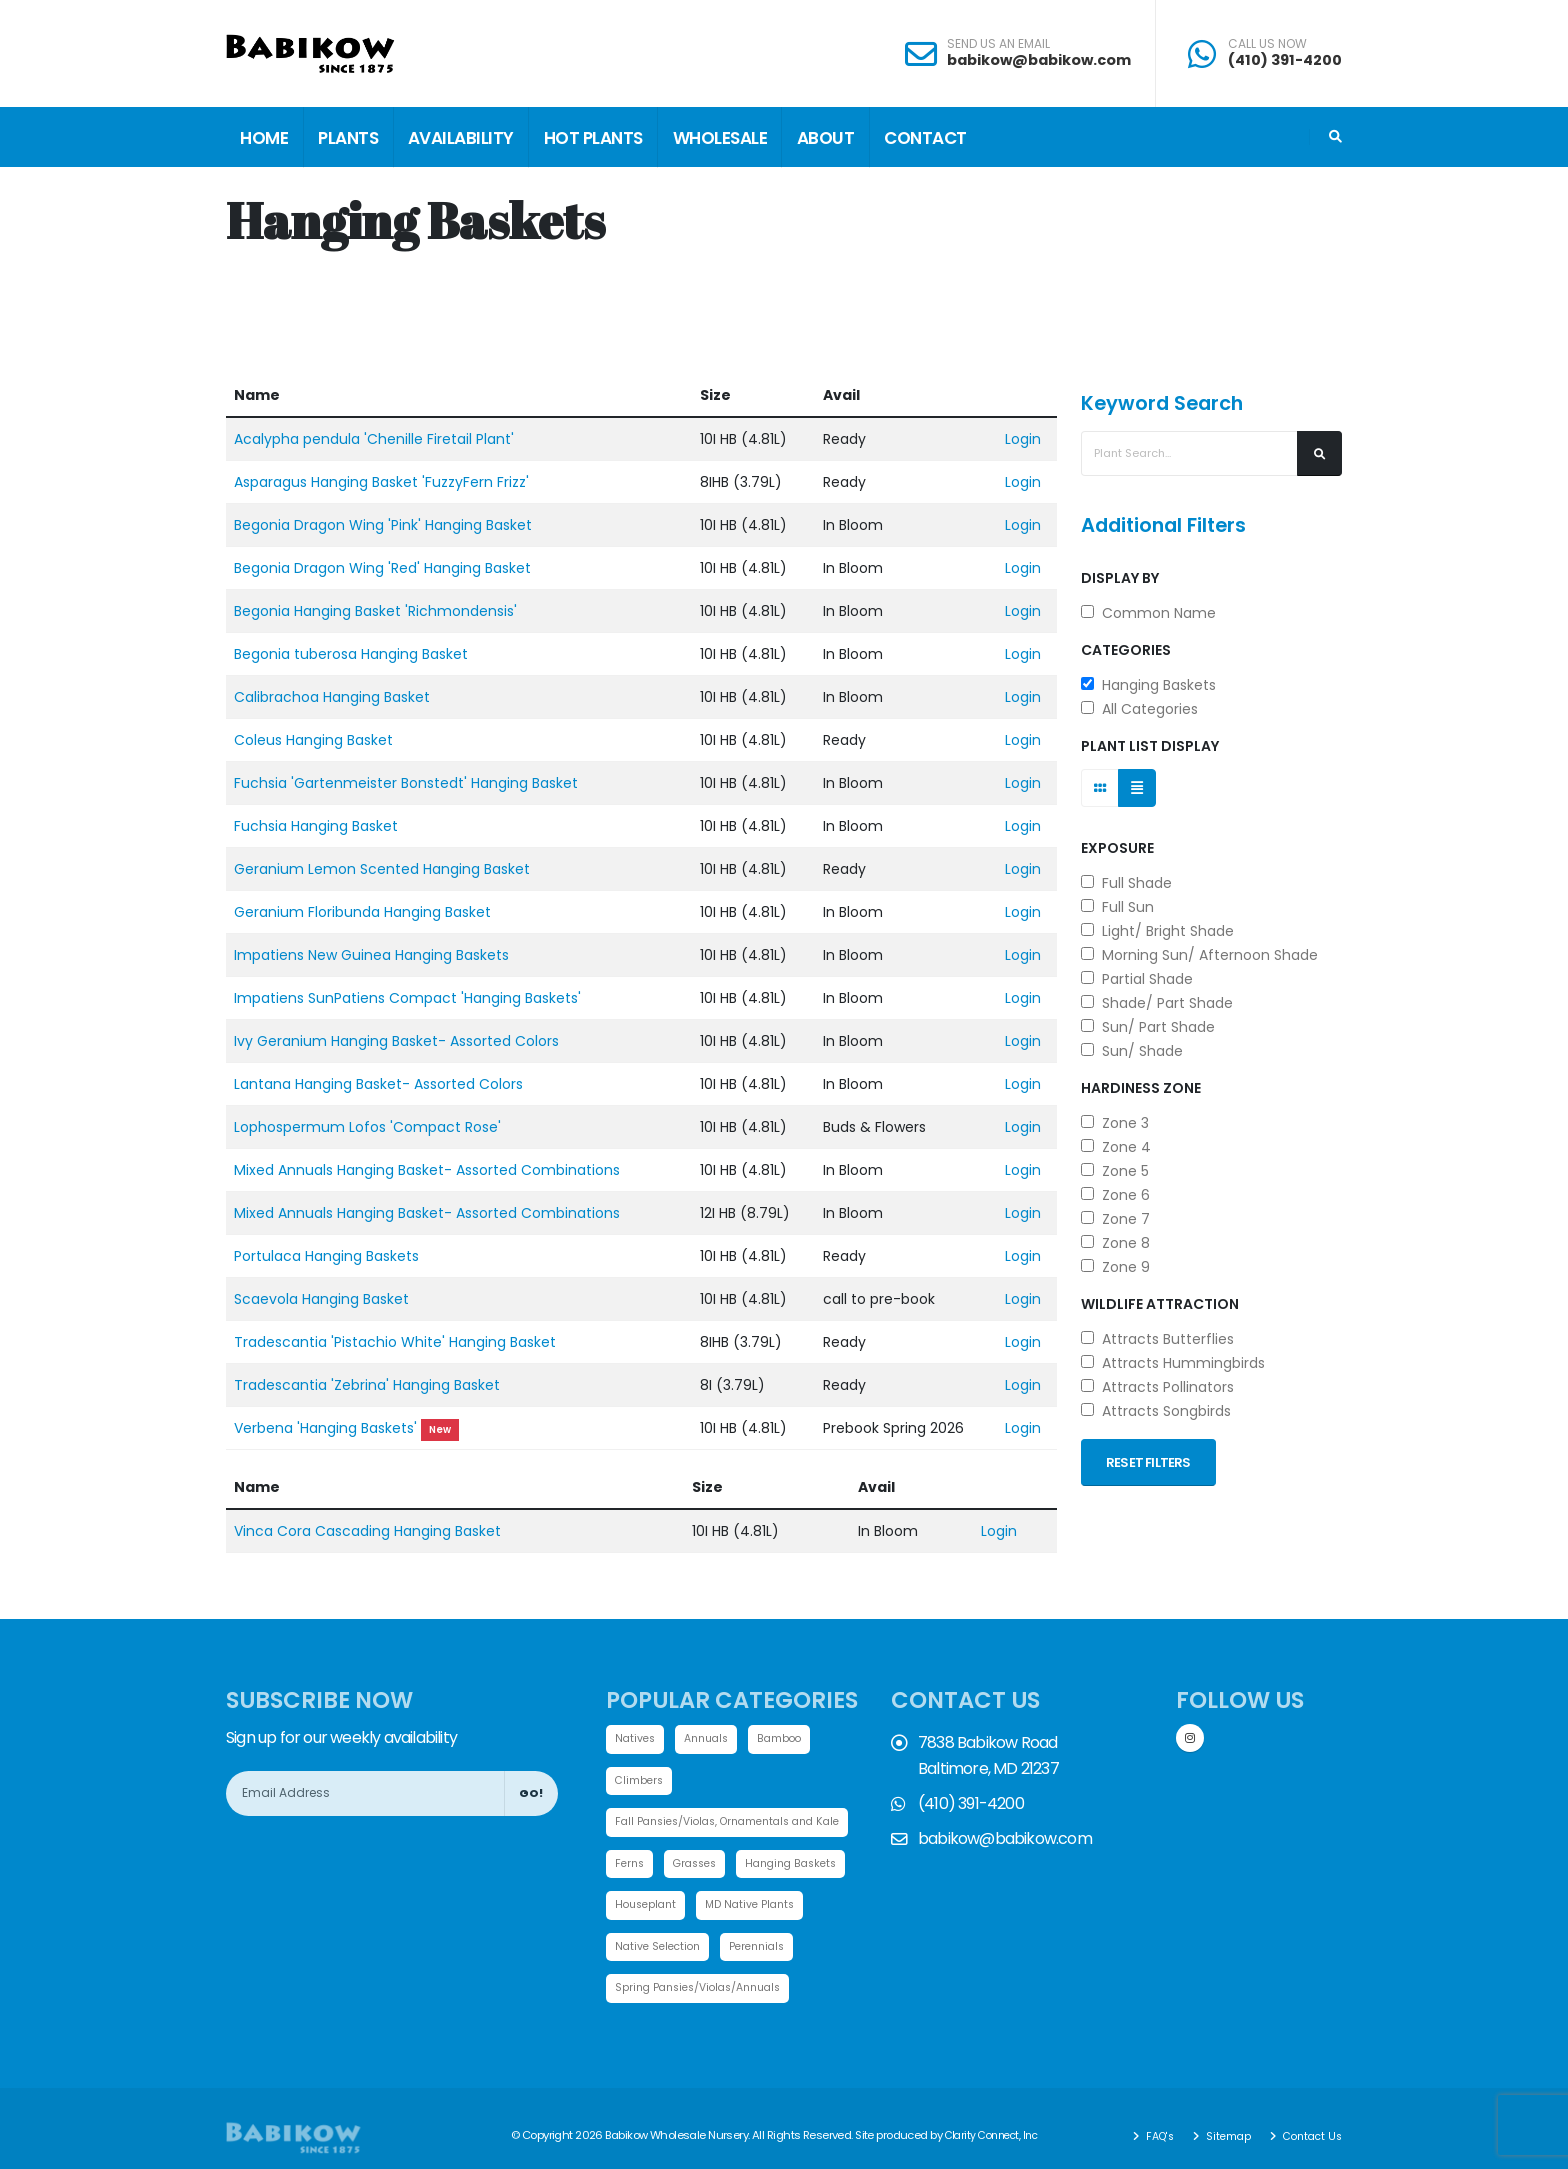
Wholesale (720, 138)
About (826, 138)
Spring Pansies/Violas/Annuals (706, 2035)
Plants (348, 138)
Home (264, 138)
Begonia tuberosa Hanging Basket (351, 654)
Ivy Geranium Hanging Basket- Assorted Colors (396, 1041)
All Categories (1139, 709)
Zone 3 (1115, 1123)
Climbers (640, 1781)
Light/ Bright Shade (1157, 931)
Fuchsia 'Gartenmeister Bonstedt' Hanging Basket (406, 783)
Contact (925, 138)
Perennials (645, 1993)
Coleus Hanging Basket (313, 740)
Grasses (700, 1866)
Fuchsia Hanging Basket (316, 826)
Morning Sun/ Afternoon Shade (1199, 955)
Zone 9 (1115, 1267)
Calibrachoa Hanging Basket (332, 697)
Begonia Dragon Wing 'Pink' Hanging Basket (383, 525)
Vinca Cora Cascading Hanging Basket (367, 1531)
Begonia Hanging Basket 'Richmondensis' (375, 611)
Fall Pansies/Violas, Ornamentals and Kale (738, 1824)
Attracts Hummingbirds (1173, 1363)
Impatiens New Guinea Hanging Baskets (371, 955)
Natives (636, 1739)
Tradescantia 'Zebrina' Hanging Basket (367, 1385)
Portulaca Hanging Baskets (326, 1256)
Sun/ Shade (1132, 1051)
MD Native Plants (663, 1951)
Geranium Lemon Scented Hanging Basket (382, 869)
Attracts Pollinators (1157, 1387)
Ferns (631, 1866)
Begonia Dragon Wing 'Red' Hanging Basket (382, 568)
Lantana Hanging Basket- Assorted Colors (378, 1084)
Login (1023, 439)
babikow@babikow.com (1039, 60)
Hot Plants (593, 138)
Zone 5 (1115, 1171)
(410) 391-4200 (1285, 60)
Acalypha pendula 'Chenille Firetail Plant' (374, 439)
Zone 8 (1115, 1243)
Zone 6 (1115, 1195)
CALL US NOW (1267, 44)
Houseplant (776, 1908)
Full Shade (1126, 883)
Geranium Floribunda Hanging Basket (362, 912)
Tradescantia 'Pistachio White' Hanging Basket (395, 1342)
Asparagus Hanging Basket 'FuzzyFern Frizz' (381, 482)
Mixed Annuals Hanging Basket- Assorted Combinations (427, 1170)
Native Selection (786, 1951)
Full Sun (1117, 907)
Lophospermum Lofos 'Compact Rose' (367, 1127)
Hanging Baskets (1148, 685)
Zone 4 (1116, 1147)
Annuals (712, 1739)
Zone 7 (1115, 1219)
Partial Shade (1137, 979)
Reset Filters (1148, 1462)
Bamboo (789, 1739)
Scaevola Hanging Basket (321, 1299)
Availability (461, 138)
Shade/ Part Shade (1157, 1003)
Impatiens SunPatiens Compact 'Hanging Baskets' (407, 998)
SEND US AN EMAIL (998, 44)
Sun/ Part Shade (1148, 1027)
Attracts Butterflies (1157, 1339)
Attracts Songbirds (1156, 1411)
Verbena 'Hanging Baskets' (325, 1428)
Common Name (1148, 613)
